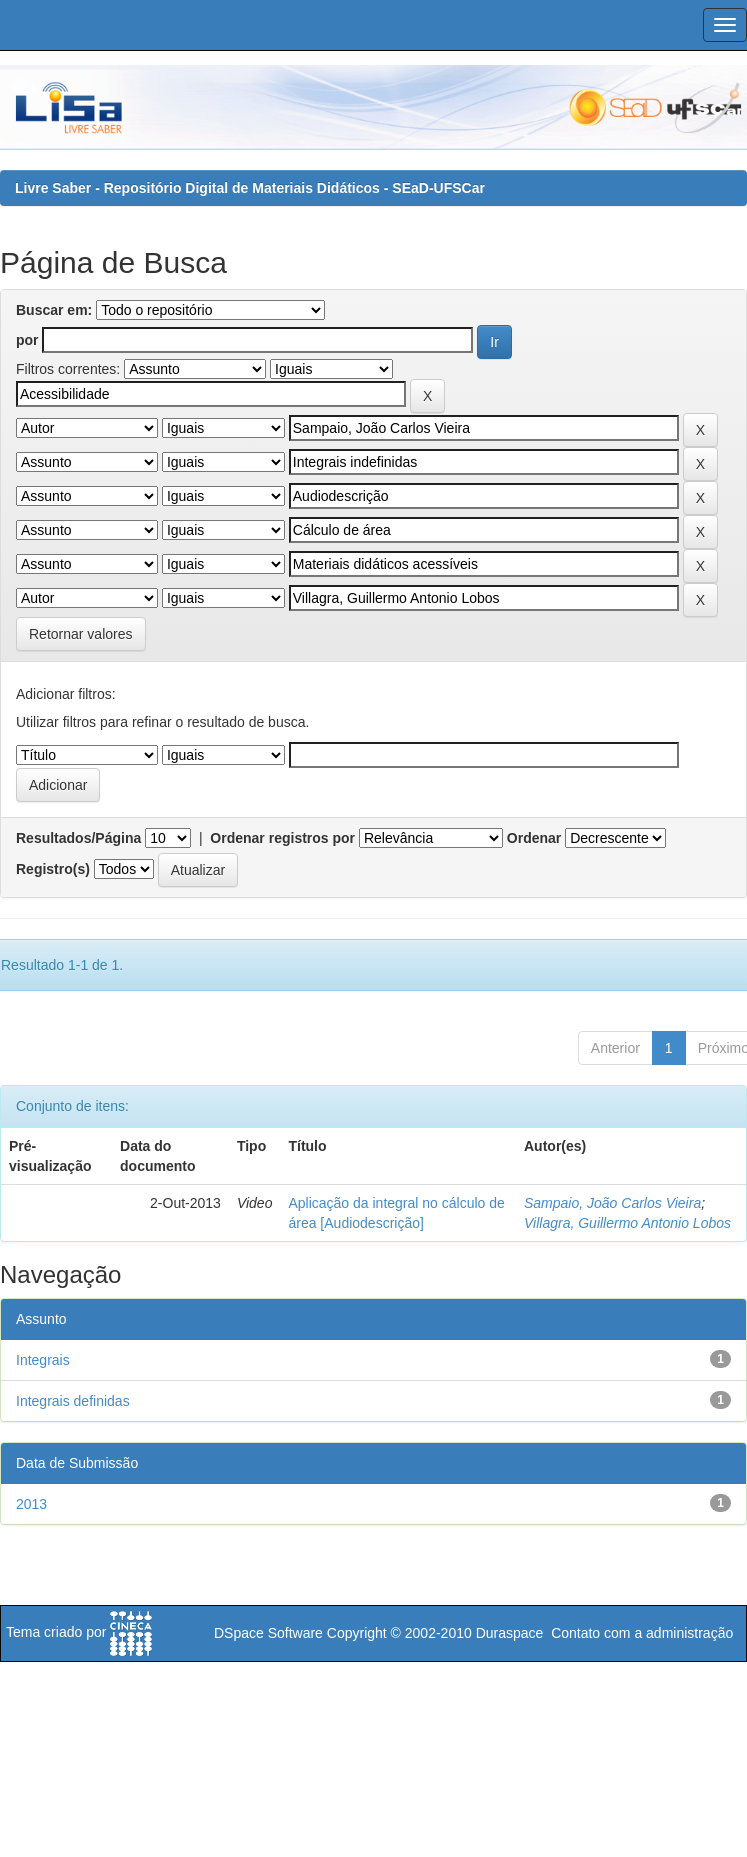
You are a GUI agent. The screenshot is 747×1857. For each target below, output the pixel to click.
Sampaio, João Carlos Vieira (612, 1203)
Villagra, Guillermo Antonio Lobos (627, 1223)
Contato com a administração (642, 1633)
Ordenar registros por (282, 838)
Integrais (43, 1360)
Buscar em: (54, 310)
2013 (31, 1504)
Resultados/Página (78, 838)
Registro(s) (53, 869)
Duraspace (510, 1633)
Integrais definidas (73, 1401)
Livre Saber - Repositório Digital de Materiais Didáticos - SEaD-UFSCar (250, 188)
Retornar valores (81, 634)
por (27, 340)
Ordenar (534, 838)
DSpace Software (268, 1633)
